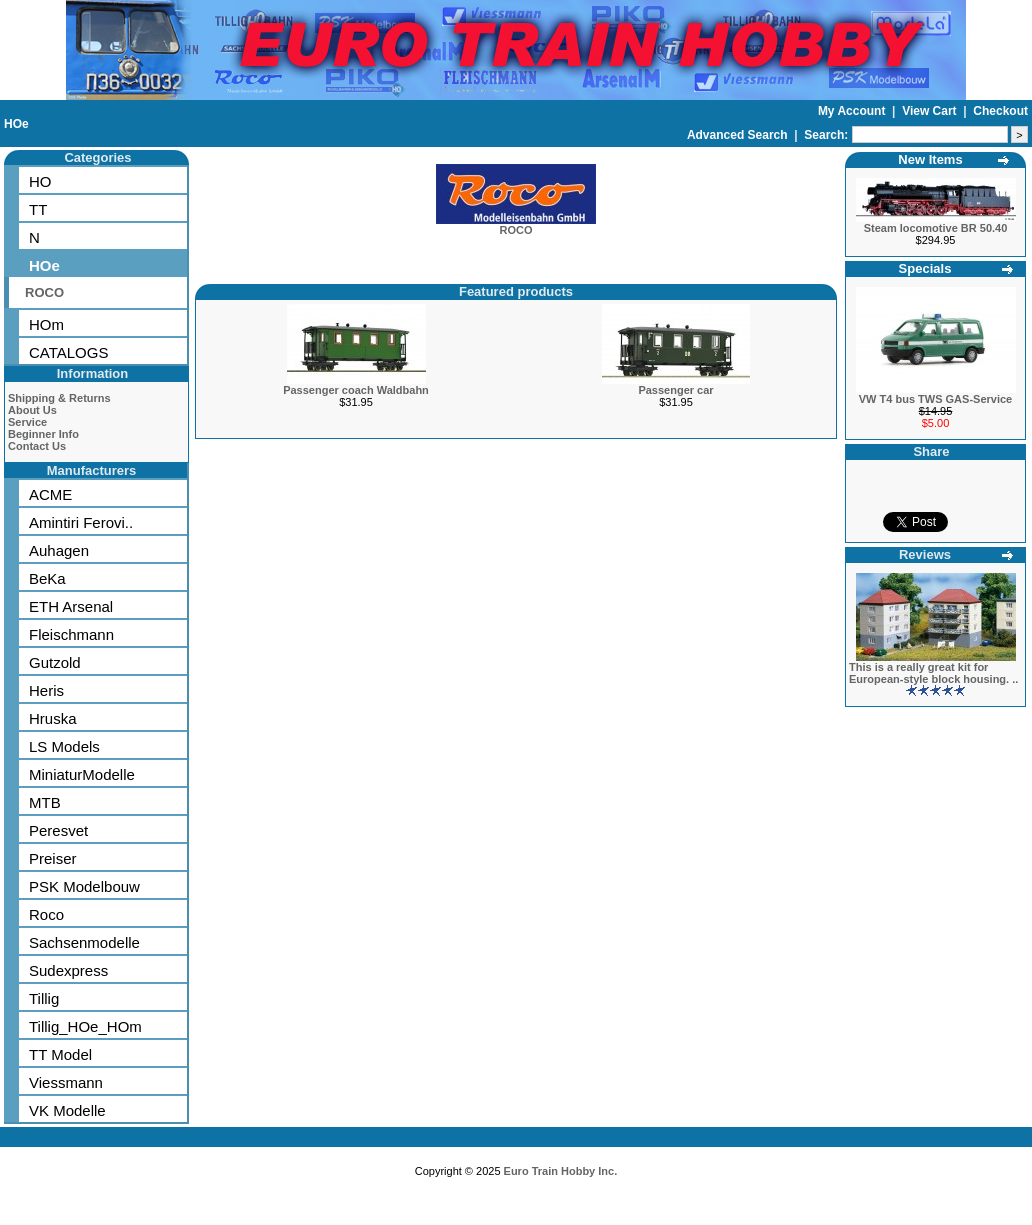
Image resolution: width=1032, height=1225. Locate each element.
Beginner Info (43, 434)
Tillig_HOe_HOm (85, 1026)
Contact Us (37, 446)
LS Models (64, 746)
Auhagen (59, 550)
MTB (45, 802)
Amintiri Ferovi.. (81, 522)
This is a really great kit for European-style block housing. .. (933, 673)
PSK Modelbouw (84, 886)
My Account (853, 111)
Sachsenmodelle (84, 942)
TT (38, 209)
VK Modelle (67, 1110)
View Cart (931, 111)
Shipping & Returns (59, 398)
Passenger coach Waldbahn (356, 390)
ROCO (44, 292)
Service (27, 422)
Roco (46, 914)
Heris (46, 690)
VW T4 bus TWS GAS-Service (935, 399)
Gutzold (55, 662)
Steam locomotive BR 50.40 (936, 228)
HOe (16, 124)
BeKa (47, 578)
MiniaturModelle (82, 774)
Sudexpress (68, 970)
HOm (46, 324)
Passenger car (675, 390)
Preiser (53, 858)
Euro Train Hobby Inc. (561, 1171)
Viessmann (66, 1082)
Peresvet (58, 830)
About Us (32, 410)
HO (40, 181)
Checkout (1000, 111)
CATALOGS (68, 352)
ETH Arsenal (71, 606)
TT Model (60, 1054)
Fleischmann (71, 634)
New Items (930, 159)
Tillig (44, 998)
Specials (925, 268)
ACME (50, 494)
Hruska (53, 718)
